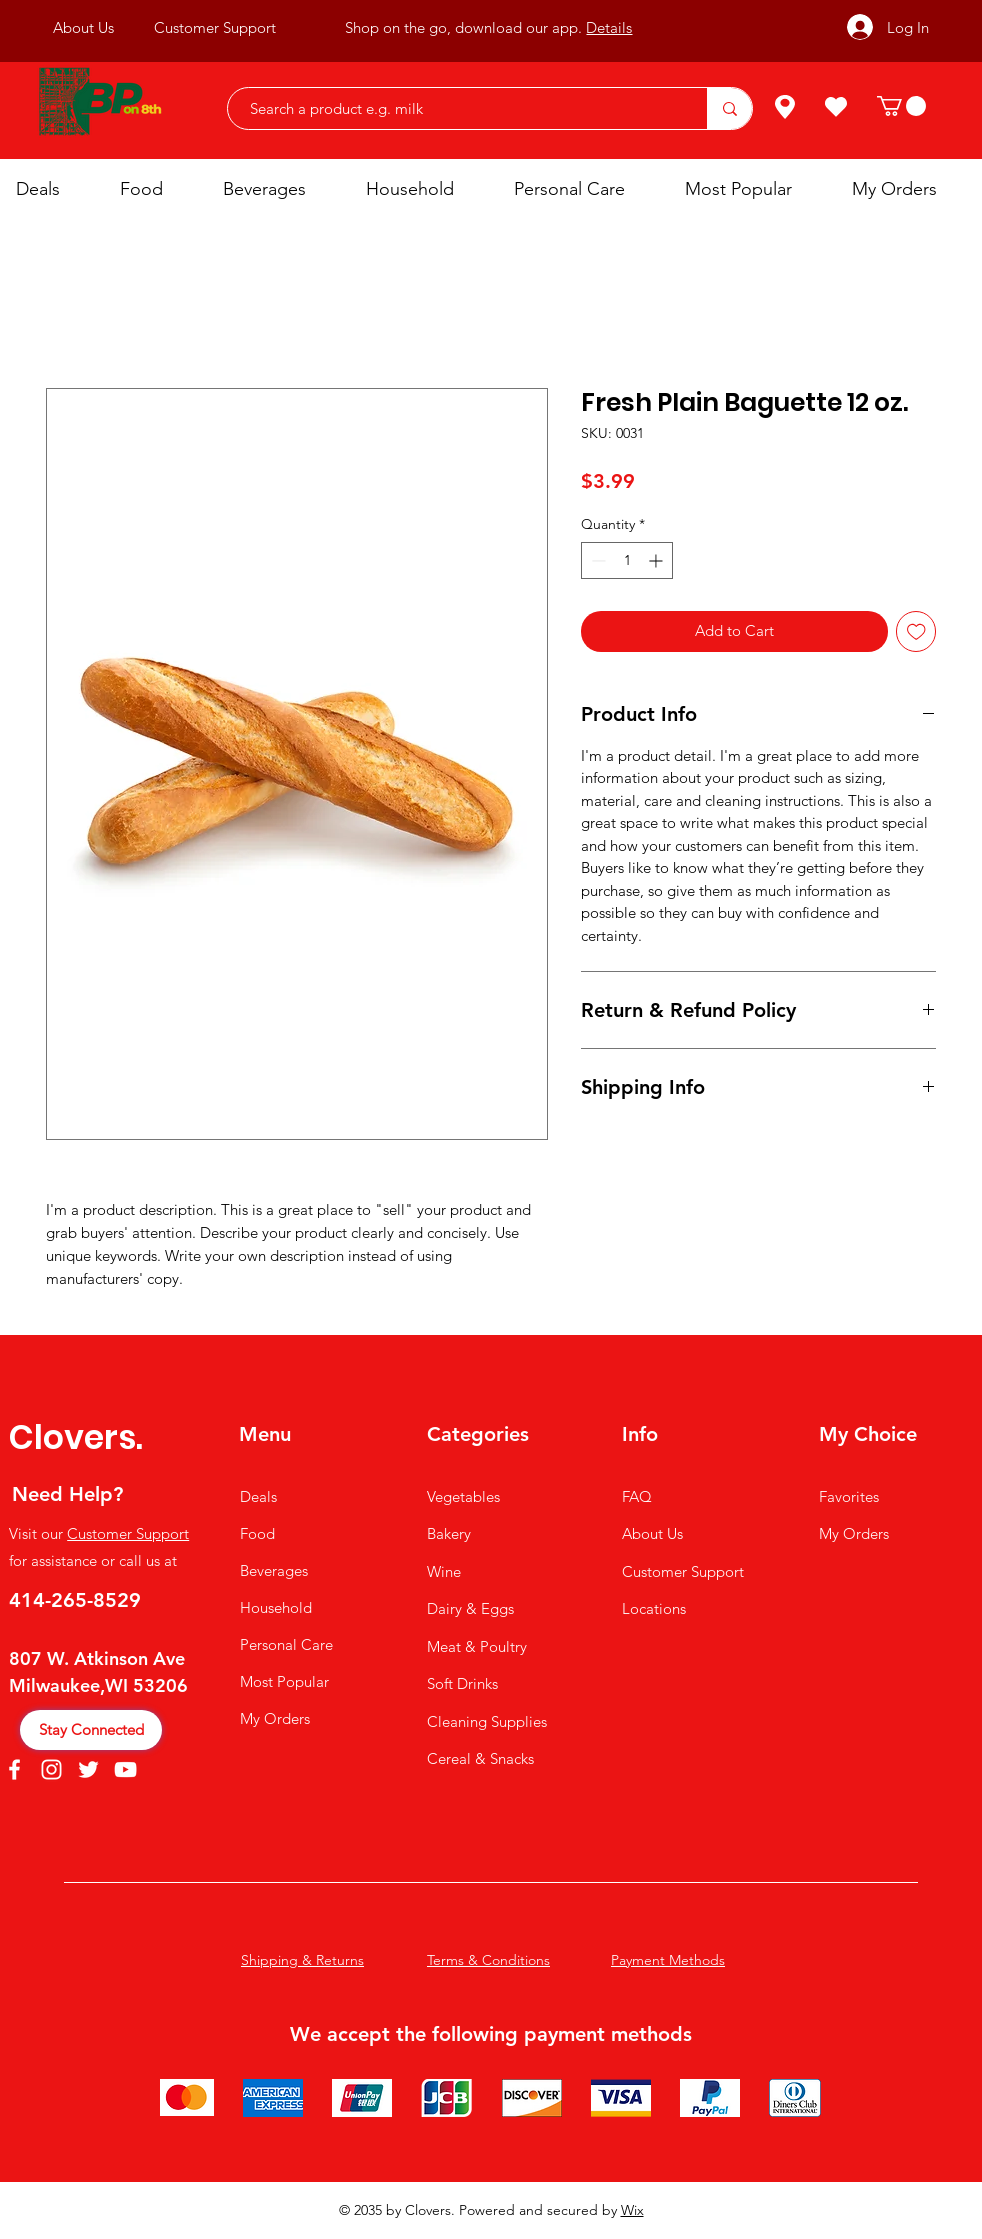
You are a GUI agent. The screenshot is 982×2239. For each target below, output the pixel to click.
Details (609, 27)
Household (276, 1607)
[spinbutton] (627, 560)
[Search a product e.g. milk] (457, 108)
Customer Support (128, 1533)
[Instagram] (51, 1769)
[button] (901, 106)
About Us (652, 1533)
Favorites (849, 1496)
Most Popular (284, 1681)
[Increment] (657, 560)
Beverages (274, 1570)
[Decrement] (596, 560)
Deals (258, 1496)
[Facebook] (14, 1769)
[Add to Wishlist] (916, 631)
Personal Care (286, 1644)
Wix (632, 2210)
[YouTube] (125, 1769)
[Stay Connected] (91, 1730)
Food (257, 1533)
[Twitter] (88, 1769)
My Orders (275, 1718)
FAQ (637, 1496)
